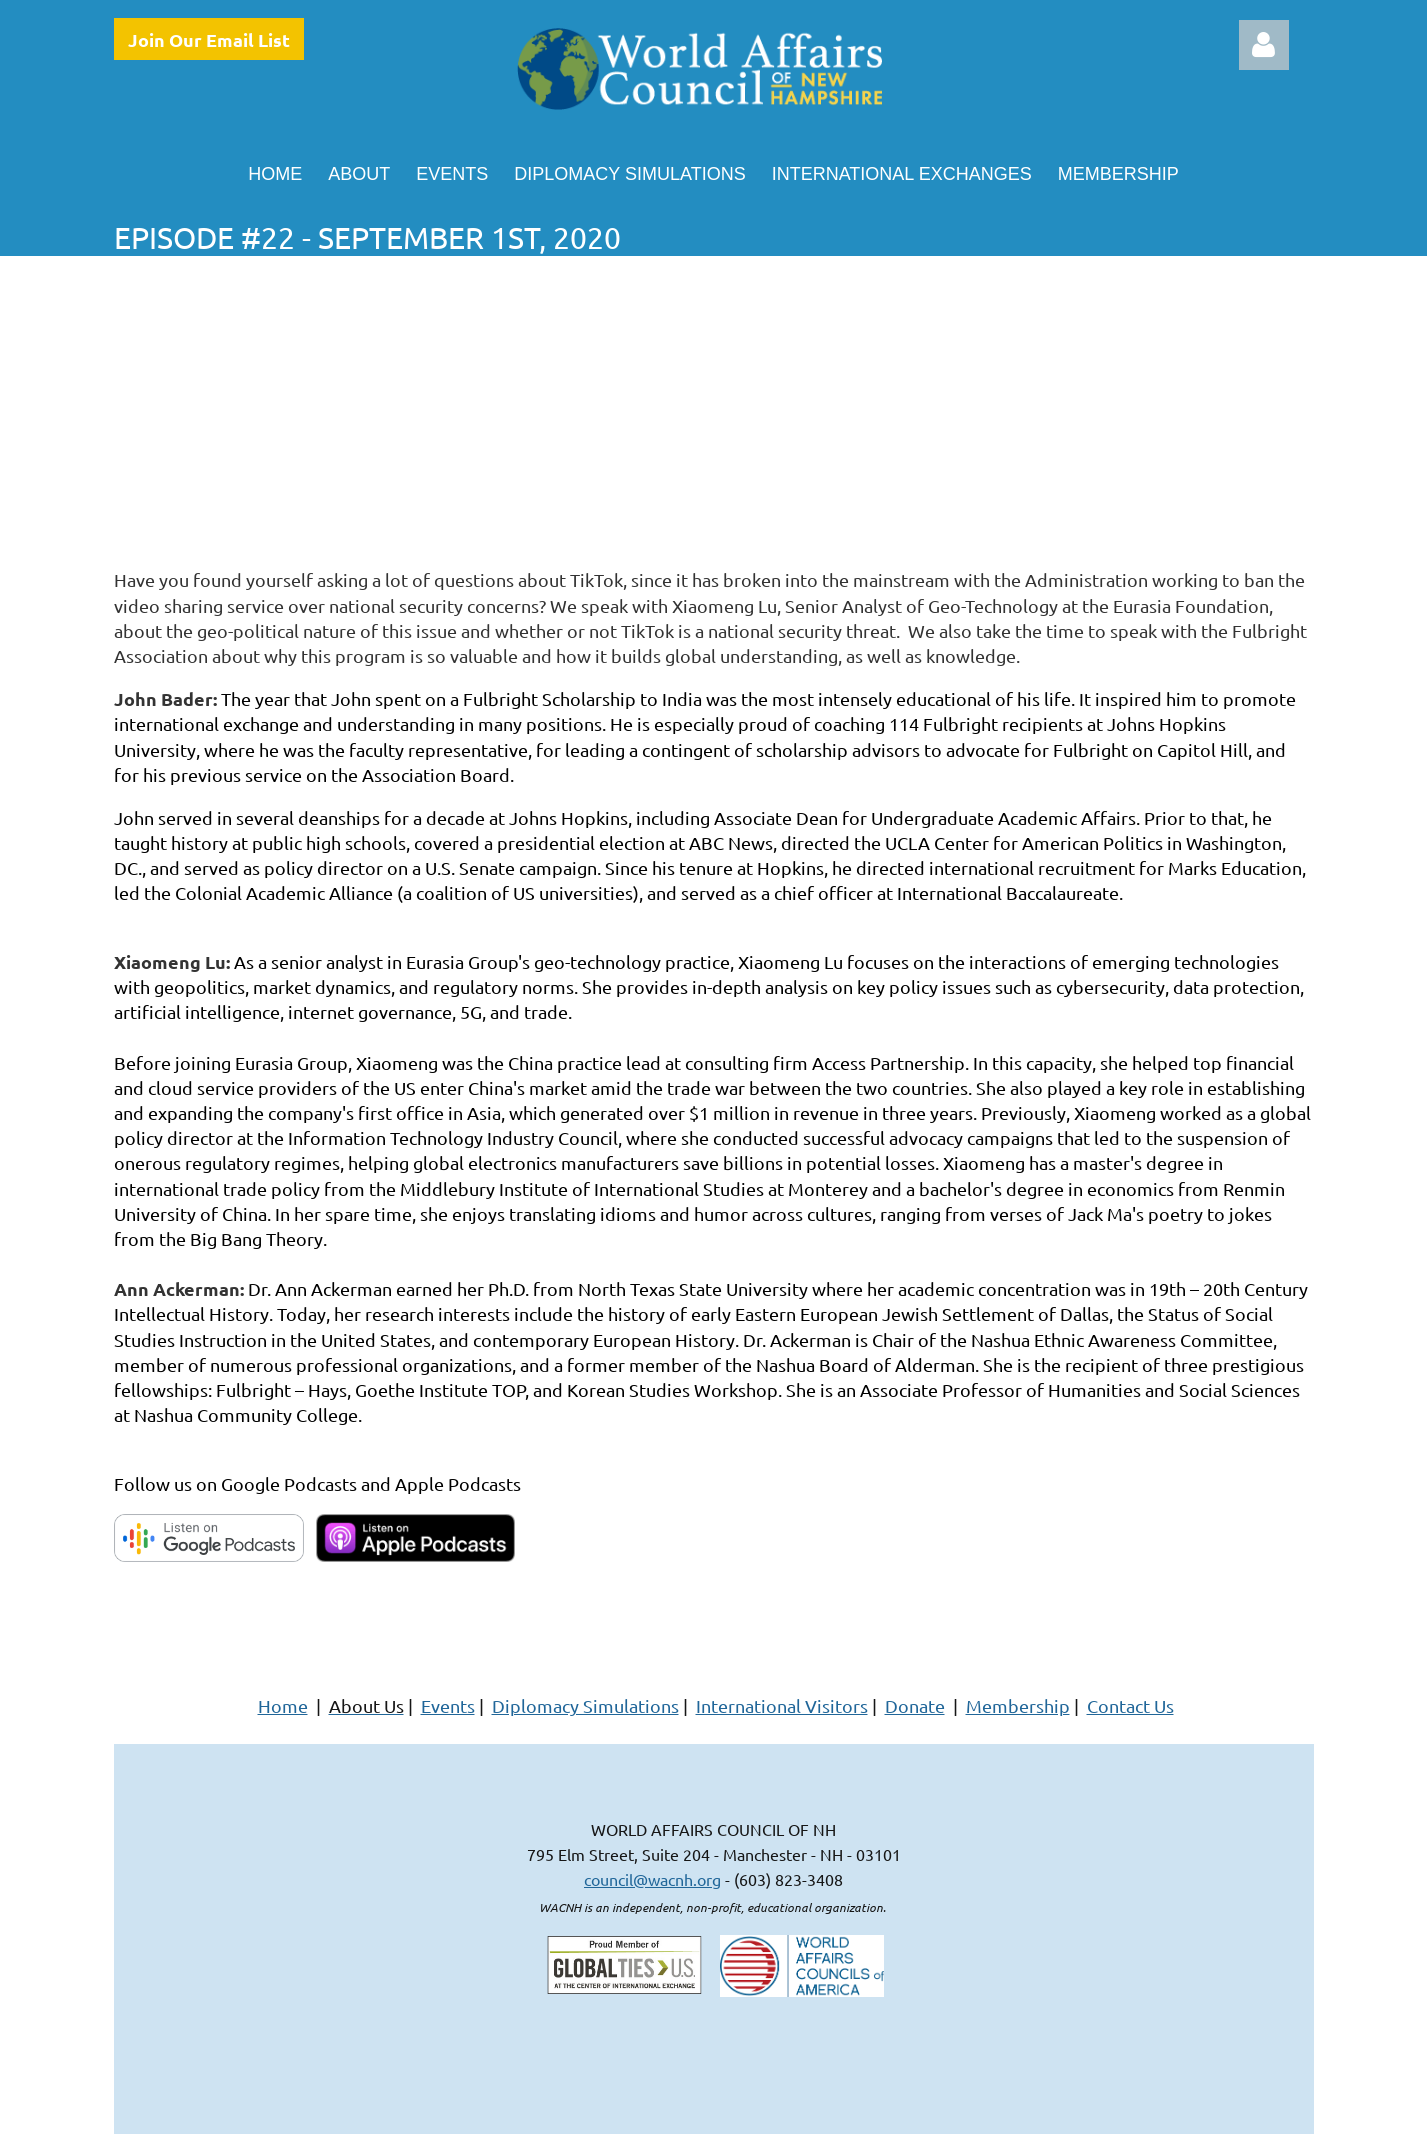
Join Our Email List (209, 39)
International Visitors (782, 1705)
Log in (1264, 45)
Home (283, 1705)
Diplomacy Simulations (585, 1705)
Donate (915, 1705)
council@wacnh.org (652, 1879)
